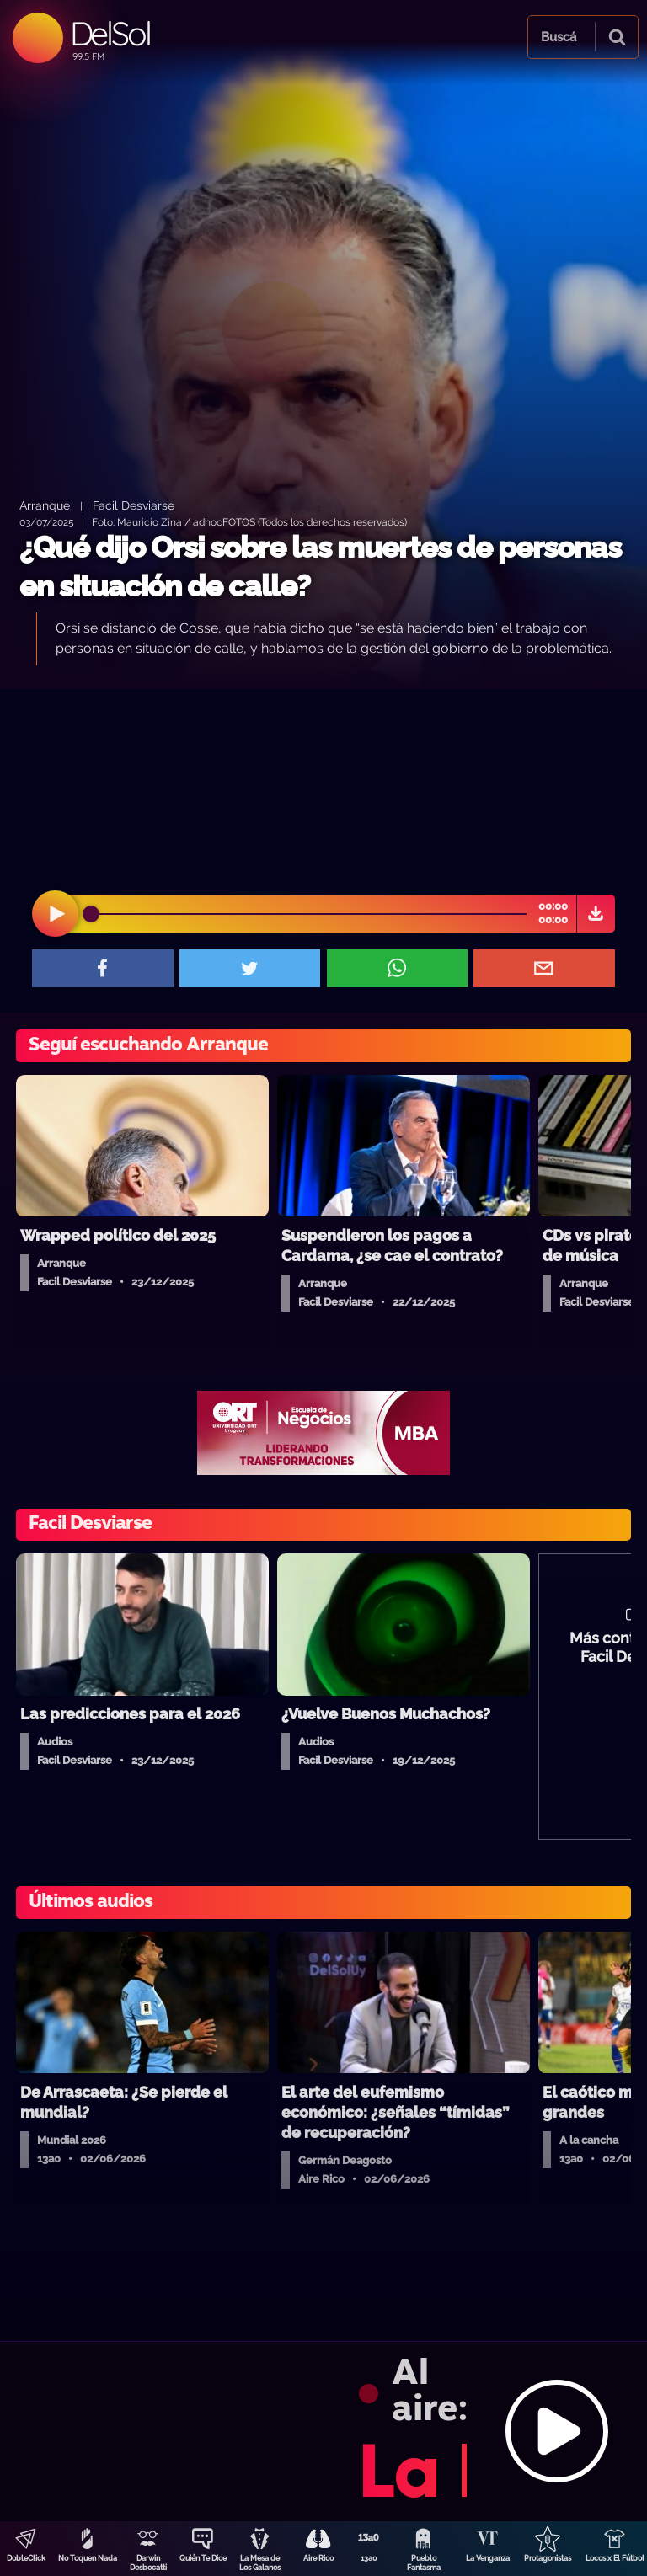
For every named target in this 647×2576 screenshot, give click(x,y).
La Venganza (488, 2558)
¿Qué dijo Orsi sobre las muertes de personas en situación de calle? (320, 566)
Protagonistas (547, 2558)
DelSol (110, 33)
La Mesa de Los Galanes (260, 2563)
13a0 (369, 2558)
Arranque (44, 505)
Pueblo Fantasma (424, 2563)
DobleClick (26, 2558)
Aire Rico (318, 2558)
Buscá (558, 37)
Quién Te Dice (203, 2558)
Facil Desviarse (133, 505)
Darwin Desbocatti (148, 2563)
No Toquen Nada (87, 2558)
